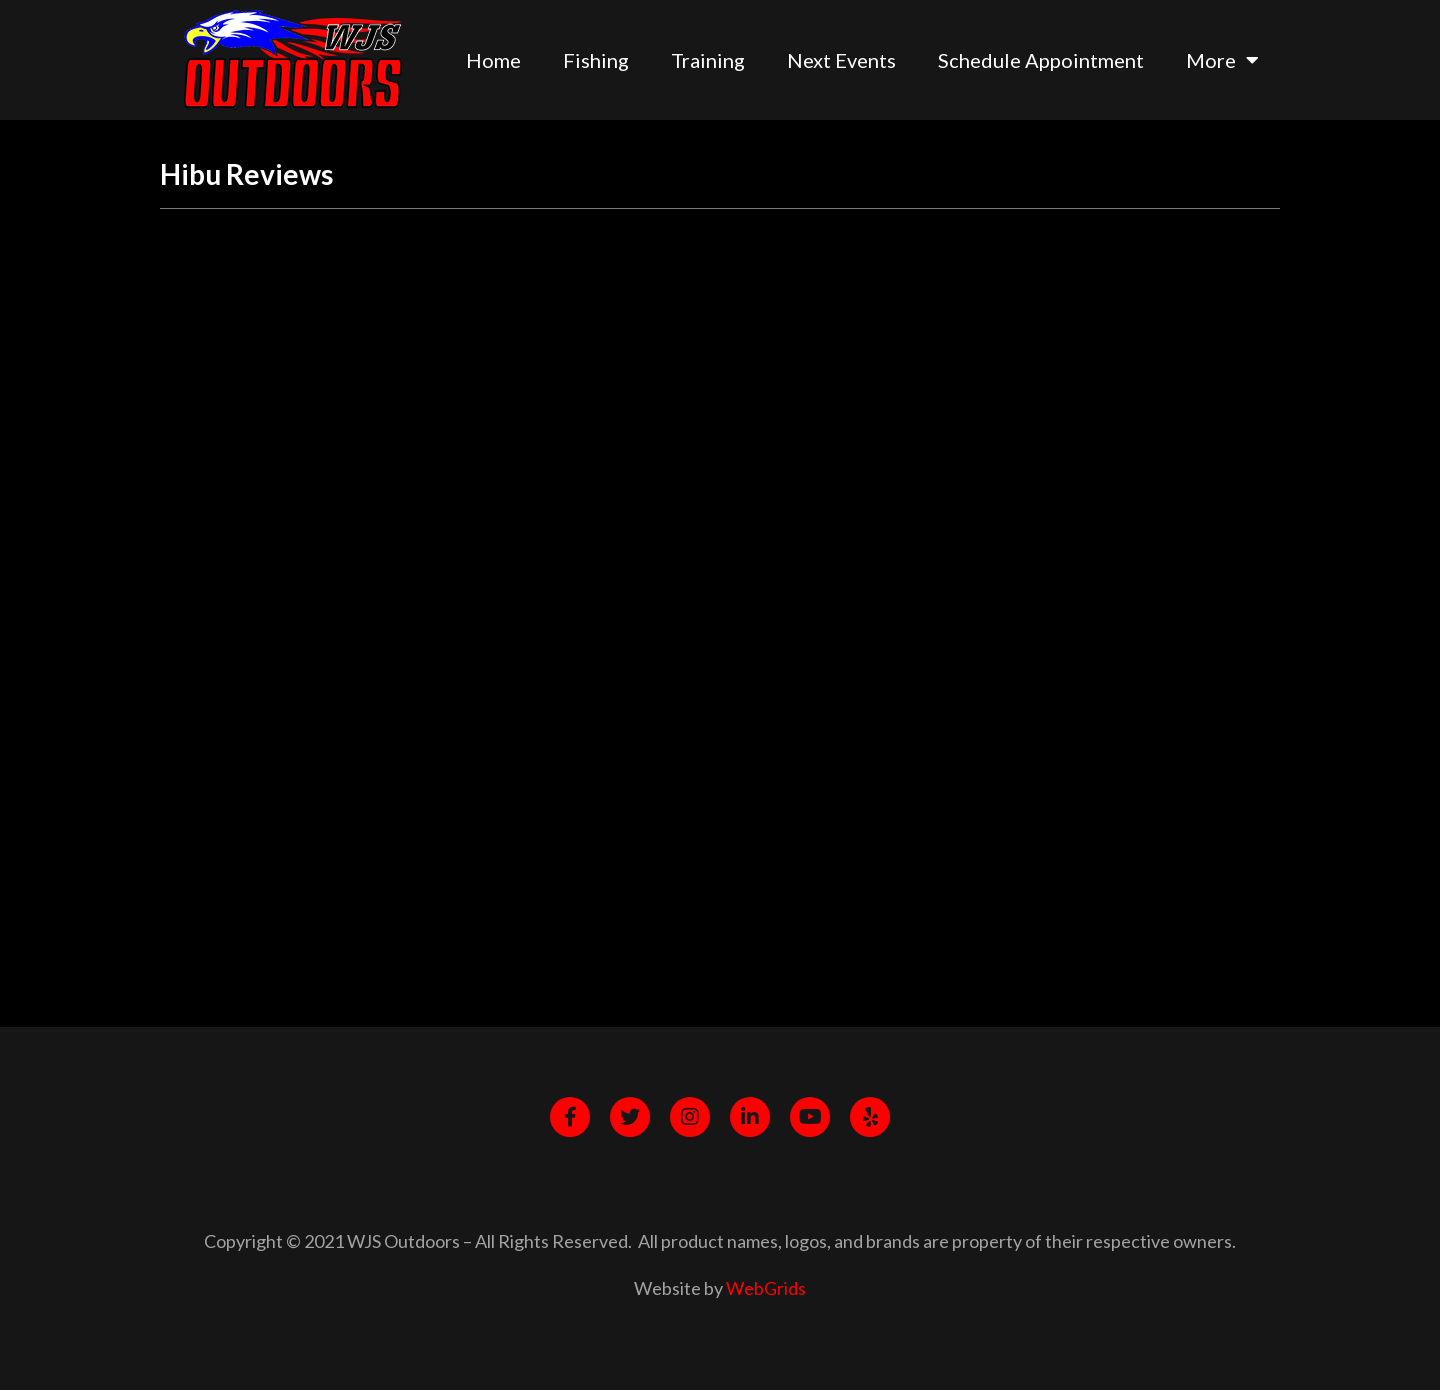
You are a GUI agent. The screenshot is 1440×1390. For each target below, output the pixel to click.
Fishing (596, 60)
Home (493, 60)
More (1222, 60)
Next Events (841, 60)
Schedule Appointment (1041, 60)
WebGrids (766, 1288)
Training (708, 60)
